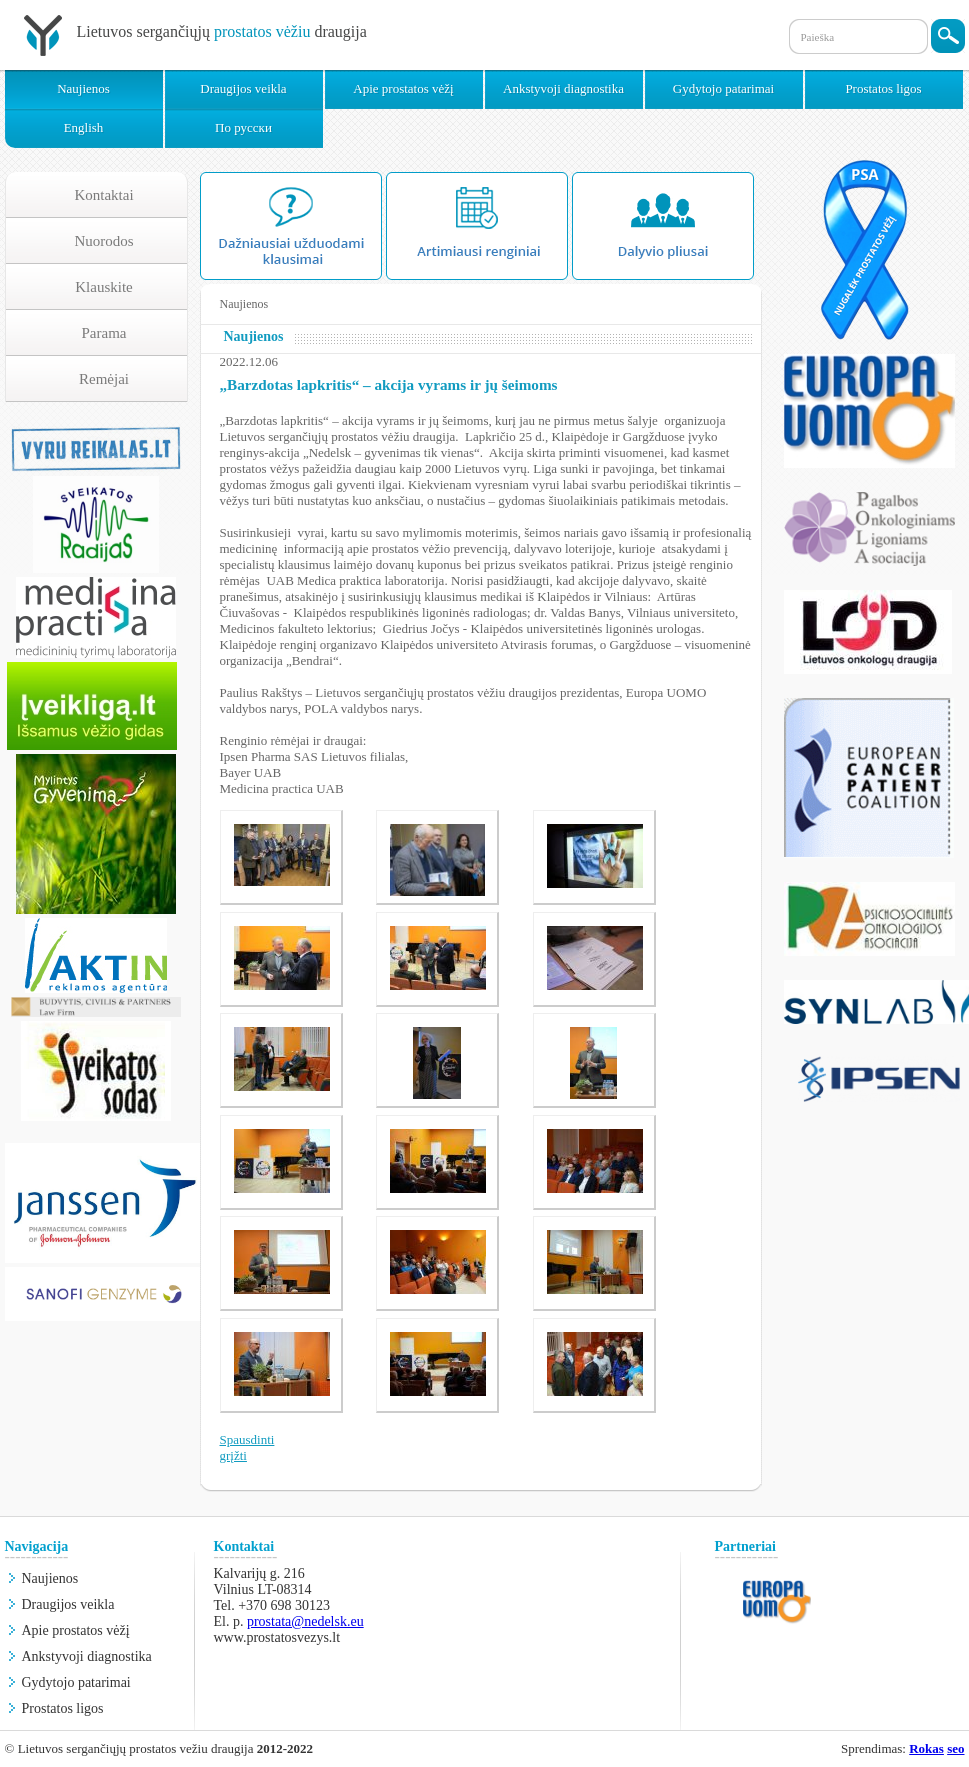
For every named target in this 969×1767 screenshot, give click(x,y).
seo (955, 1748)
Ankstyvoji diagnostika (563, 88)
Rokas (926, 1748)
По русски (243, 127)
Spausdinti (247, 1439)
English (84, 127)
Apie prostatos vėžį (403, 88)
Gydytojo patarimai (723, 88)
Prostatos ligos (883, 88)
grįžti (233, 1455)
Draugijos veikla (243, 88)
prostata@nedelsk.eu (305, 1621)
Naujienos (83, 88)
